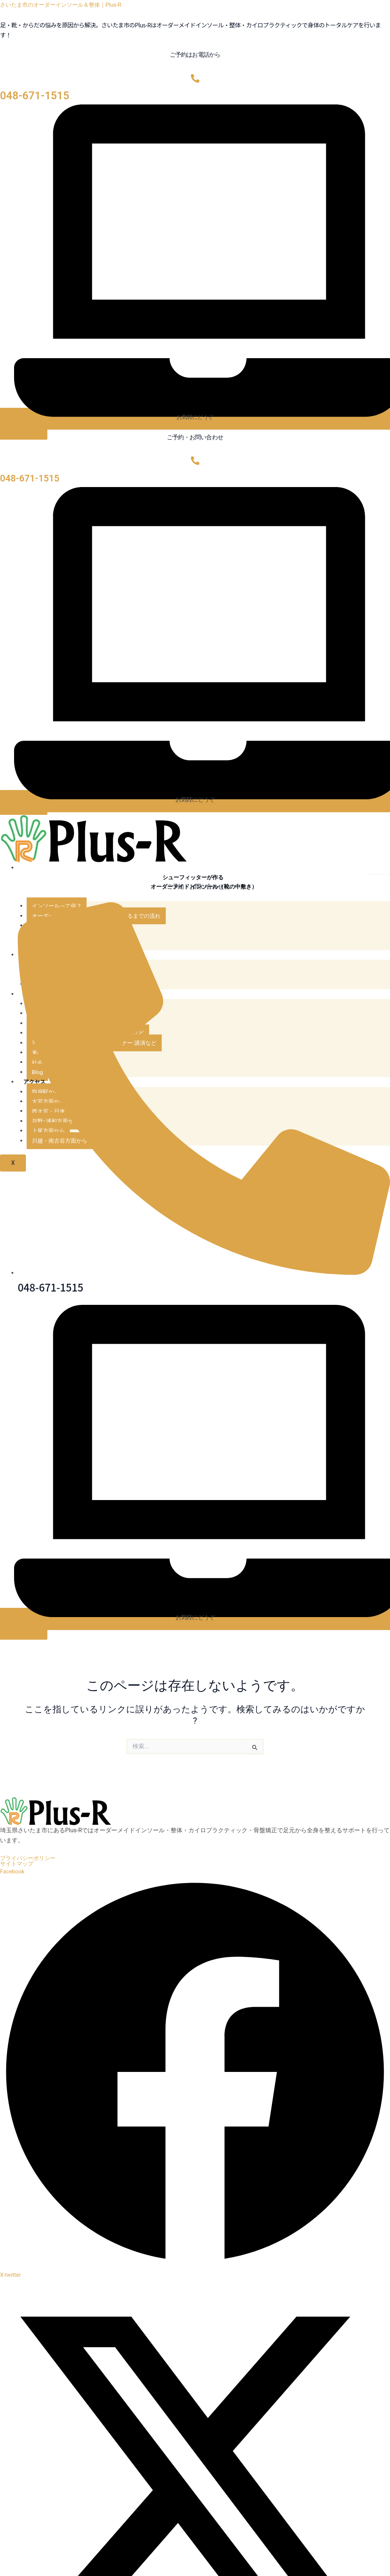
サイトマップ (18, 1866)
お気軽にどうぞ (195, 416)
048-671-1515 (34, 95)
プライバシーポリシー (29, 1860)
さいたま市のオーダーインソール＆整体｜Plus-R (64, 4)
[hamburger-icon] (379, 868)
